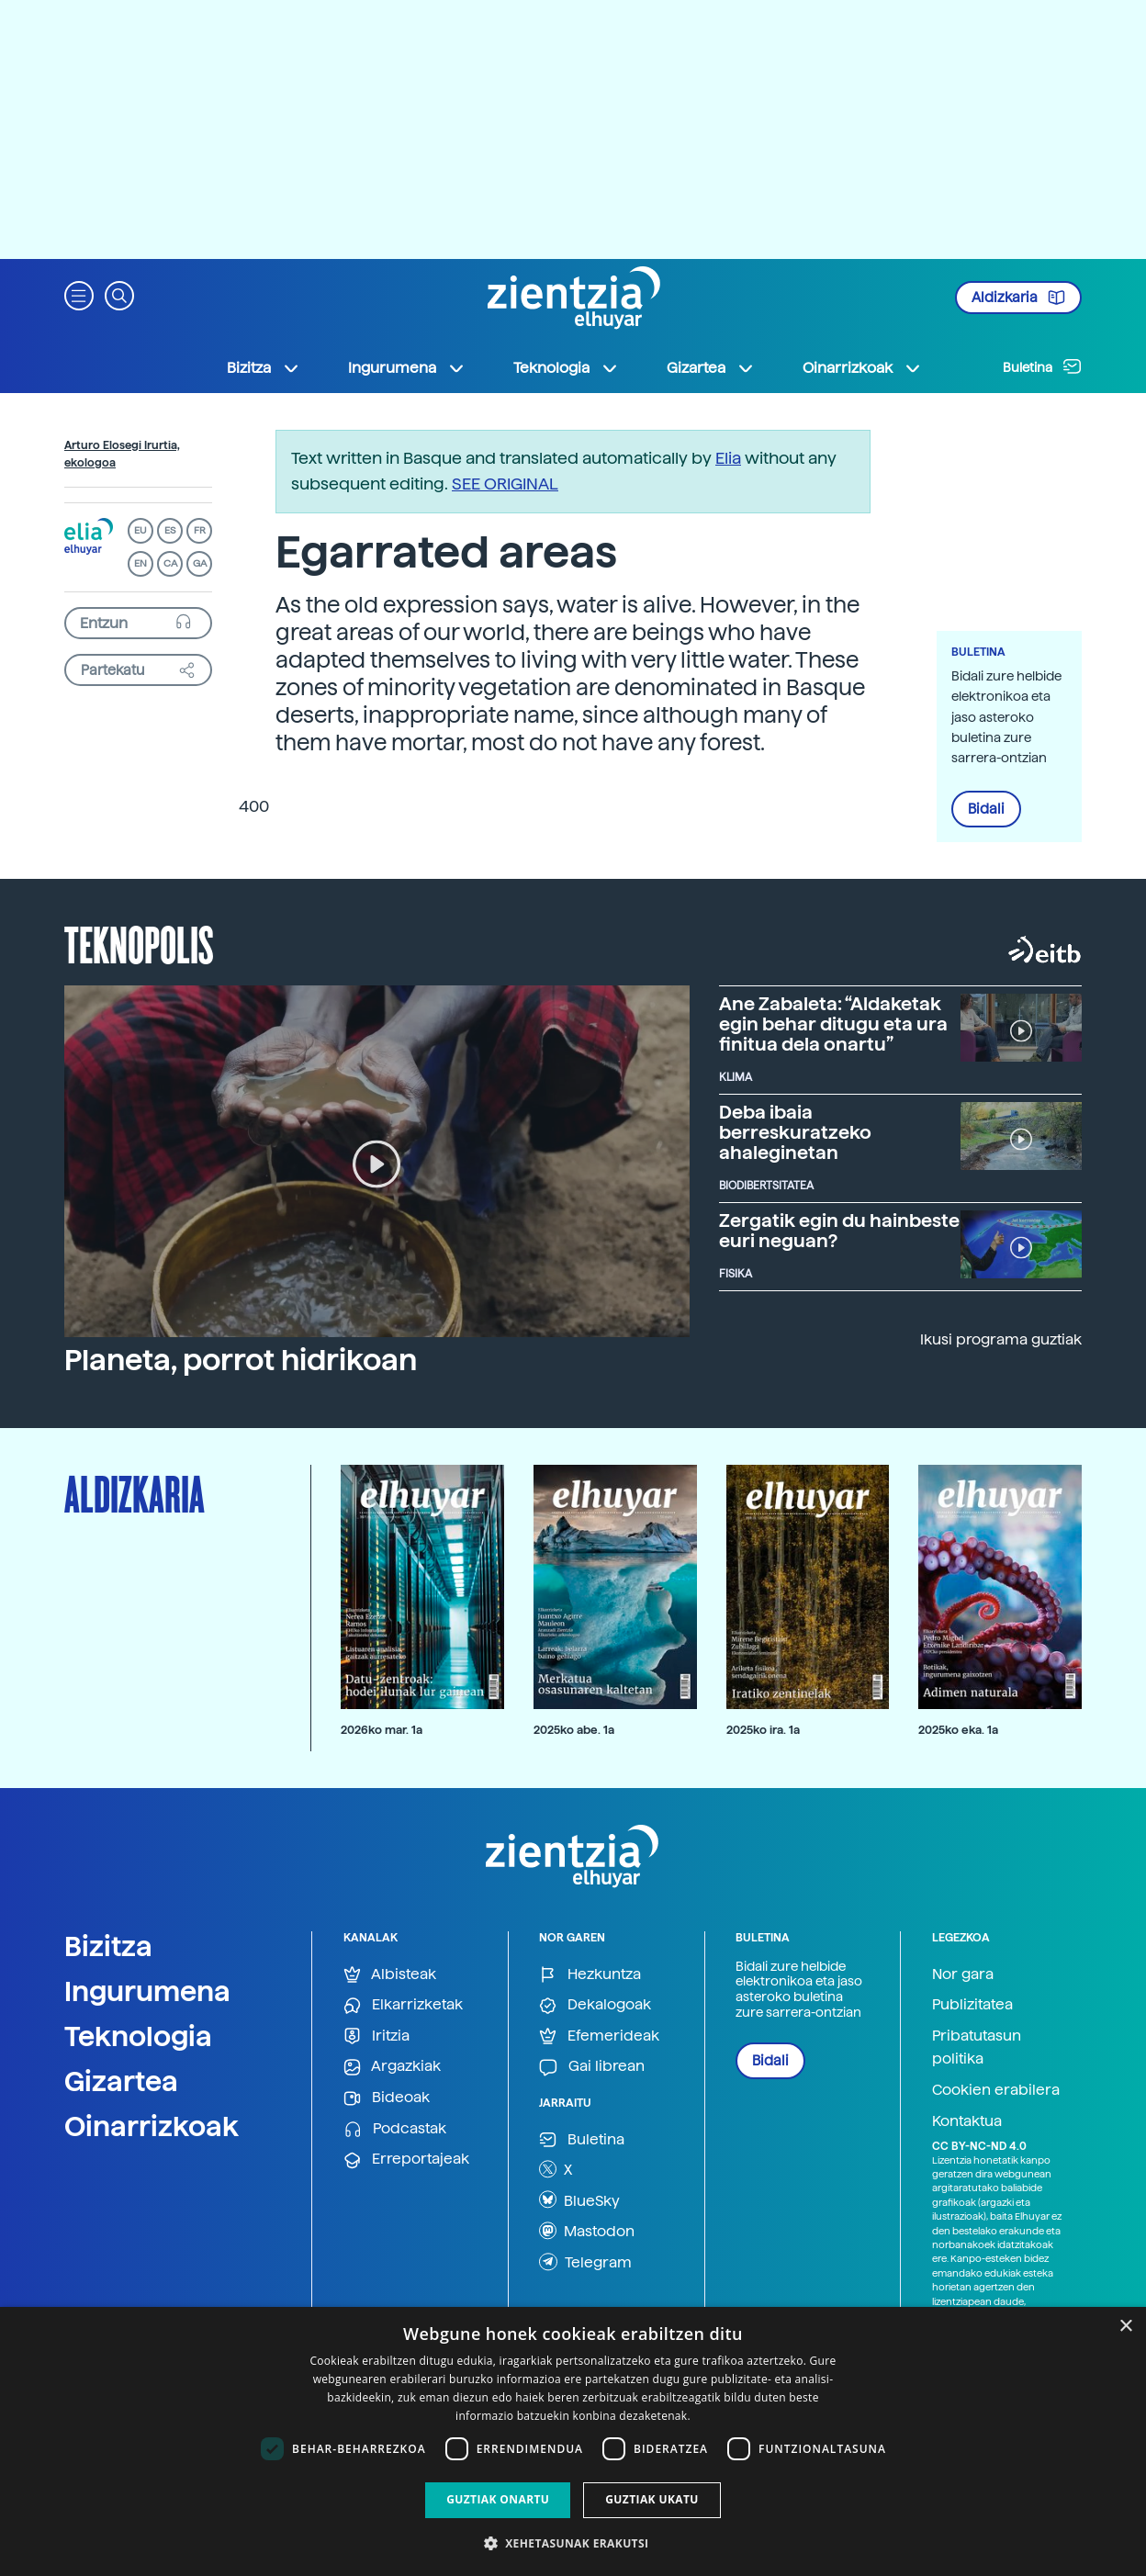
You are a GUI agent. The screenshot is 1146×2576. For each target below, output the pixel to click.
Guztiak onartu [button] (497, 2499)
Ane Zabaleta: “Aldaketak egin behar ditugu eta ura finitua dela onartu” (833, 1024)
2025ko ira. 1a (763, 1730)
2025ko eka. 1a (958, 1730)
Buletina (1042, 366)
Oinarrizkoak (151, 2126)
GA (200, 563)
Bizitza (108, 1946)
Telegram (585, 2262)
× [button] (1125, 2327)
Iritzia (376, 2036)
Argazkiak (392, 2066)
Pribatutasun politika (976, 2047)
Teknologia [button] (566, 368)
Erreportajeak (406, 2159)
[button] (79, 294)
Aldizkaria (1018, 297)
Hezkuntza (590, 1975)
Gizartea (121, 2081)
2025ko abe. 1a (574, 1730)
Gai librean (592, 2066)
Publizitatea (972, 2004)
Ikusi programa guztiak (1001, 1339)
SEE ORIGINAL (505, 483)
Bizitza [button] (263, 368)
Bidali (986, 809)
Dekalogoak (595, 2005)
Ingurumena (147, 1991)
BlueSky (579, 2199)
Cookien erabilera (996, 2089)
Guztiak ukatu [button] (652, 2499)
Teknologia (138, 2036)
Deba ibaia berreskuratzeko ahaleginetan (795, 1132)
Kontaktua (967, 2121)
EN (140, 563)
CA (170, 563)
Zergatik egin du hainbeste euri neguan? (839, 1230)
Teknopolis (139, 943)
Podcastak (394, 2129)
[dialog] (573, 2441)
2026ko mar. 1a (381, 1730)
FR (200, 530)
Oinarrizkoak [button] (862, 368)
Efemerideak (599, 2036)
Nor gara (963, 1974)
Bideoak (386, 2098)
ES (169, 530)
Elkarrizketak (403, 2005)
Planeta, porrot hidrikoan (240, 1360)
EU (140, 530)
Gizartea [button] (711, 368)
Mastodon (587, 2231)
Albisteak (389, 1975)
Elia (728, 457)
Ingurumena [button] (407, 368)
